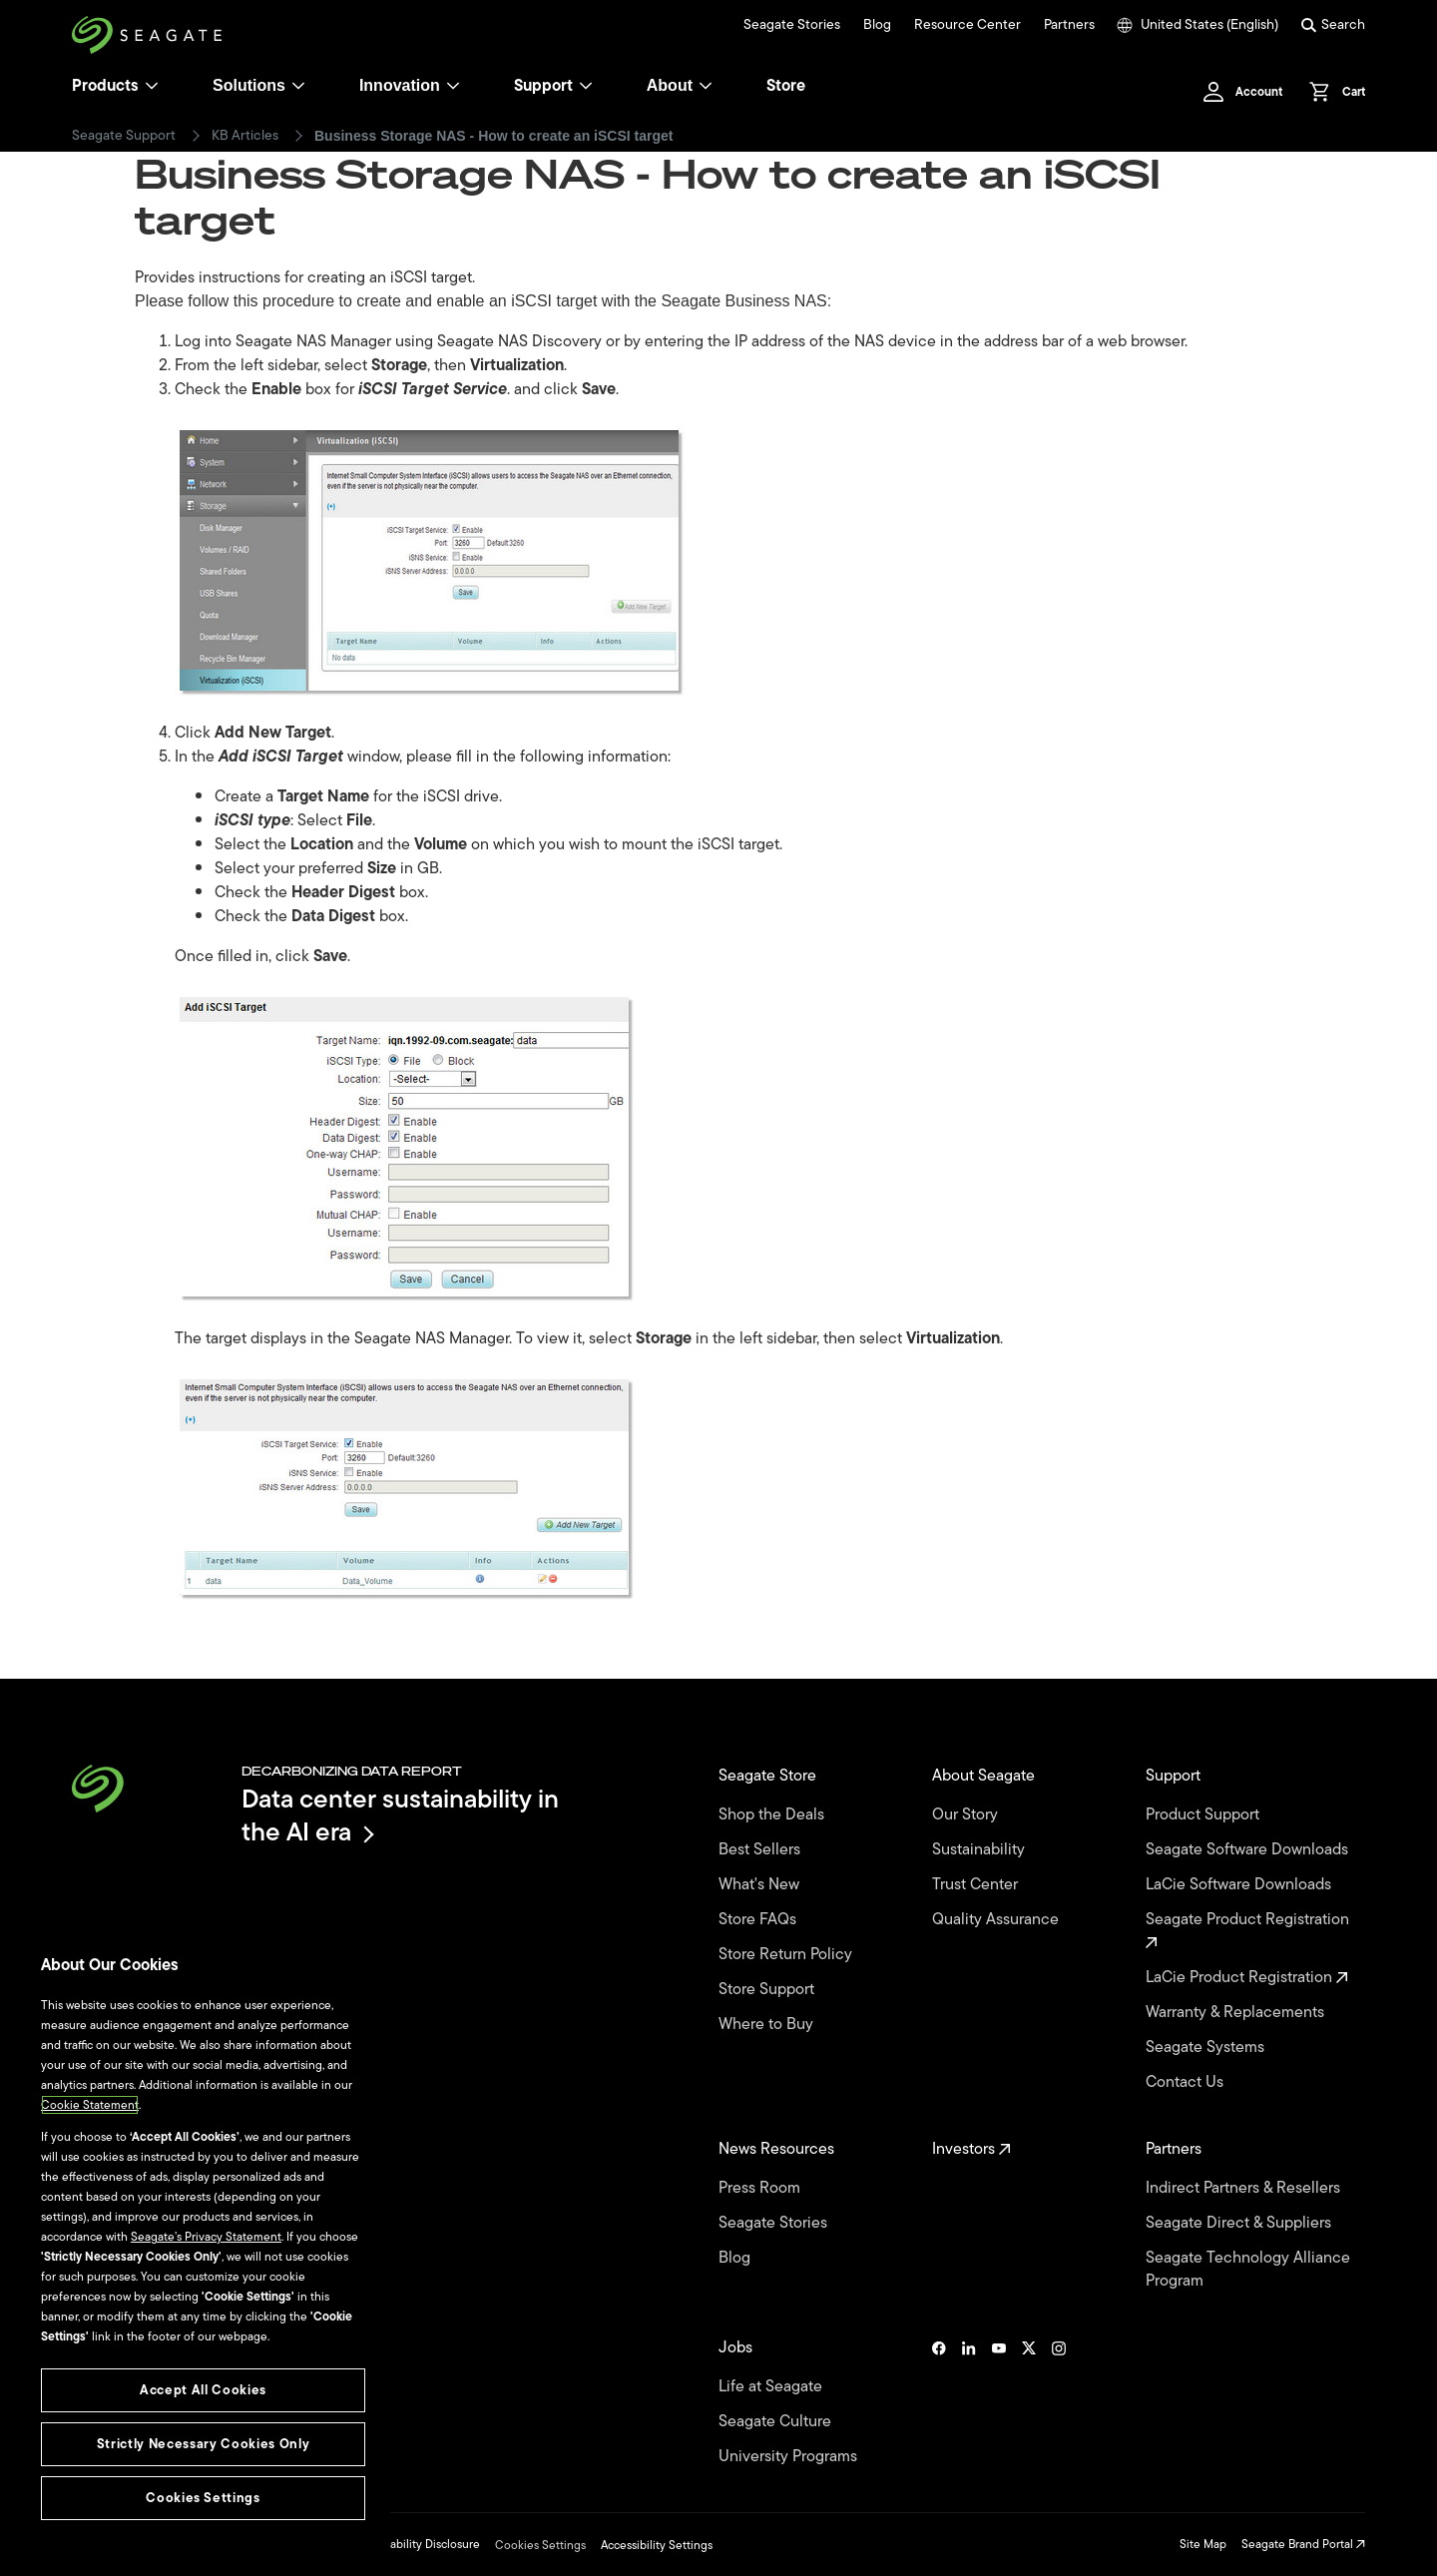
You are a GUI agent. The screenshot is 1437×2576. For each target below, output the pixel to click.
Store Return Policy (787, 1954)
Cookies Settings (540, 2545)
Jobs (737, 2347)
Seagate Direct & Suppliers (1240, 2223)
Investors (971, 2149)
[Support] (586, 86)
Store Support (768, 1989)
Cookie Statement (90, 2105)
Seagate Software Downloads (1249, 1849)
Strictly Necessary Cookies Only (203, 2443)
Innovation (409, 85)
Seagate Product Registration (1249, 1928)
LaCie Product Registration (1247, 1977)
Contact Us (1186, 2082)
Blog (877, 25)
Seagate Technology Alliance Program (1248, 2270)
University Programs (789, 2456)
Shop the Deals (775, 1814)
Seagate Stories (791, 25)
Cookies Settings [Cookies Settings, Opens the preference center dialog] (203, 2497)
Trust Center (977, 1884)
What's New (760, 1884)
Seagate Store (769, 1776)
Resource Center (967, 25)
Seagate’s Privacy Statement (206, 2237)
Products (105, 86)
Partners (1069, 25)
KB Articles (245, 136)
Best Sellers (761, 1849)
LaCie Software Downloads (1240, 1884)
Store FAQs (759, 1919)
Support (543, 86)
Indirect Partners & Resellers (1245, 2188)
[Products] (152, 86)
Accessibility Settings (657, 2545)
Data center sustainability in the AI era (400, 1815)
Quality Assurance (997, 1919)
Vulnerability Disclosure (417, 2544)
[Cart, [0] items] (1331, 92)
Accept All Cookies (203, 2389)
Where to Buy (767, 2024)
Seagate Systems (1207, 2047)
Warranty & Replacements (1237, 2012)
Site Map (1203, 2544)
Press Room (761, 2188)
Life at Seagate (772, 2386)
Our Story (967, 1814)
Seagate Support (124, 136)
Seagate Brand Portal (1303, 2544)
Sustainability (980, 1849)
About (680, 85)
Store (785, 86)
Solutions (259, 85)
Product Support (1204, 1814)
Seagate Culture (776, 2421)
